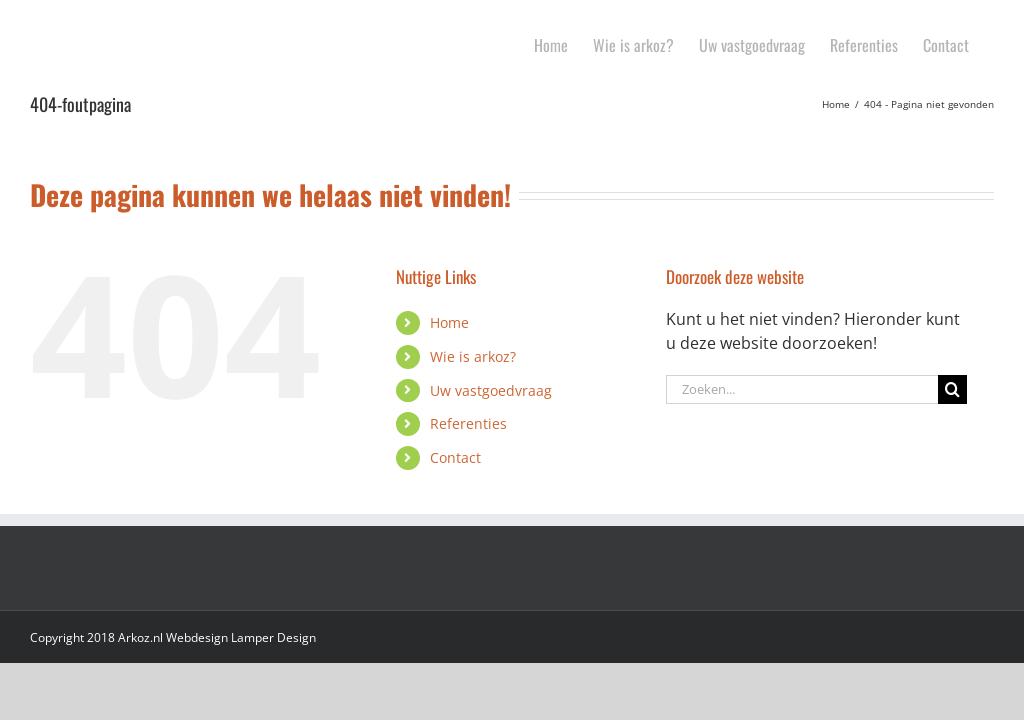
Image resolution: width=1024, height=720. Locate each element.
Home (449, 322)
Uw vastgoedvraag (491, 390)
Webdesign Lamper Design (241, 637)
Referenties (468, 423)
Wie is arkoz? (473, 356)
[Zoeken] (952, 389)
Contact (455, 457)
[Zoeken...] (802, 389)
